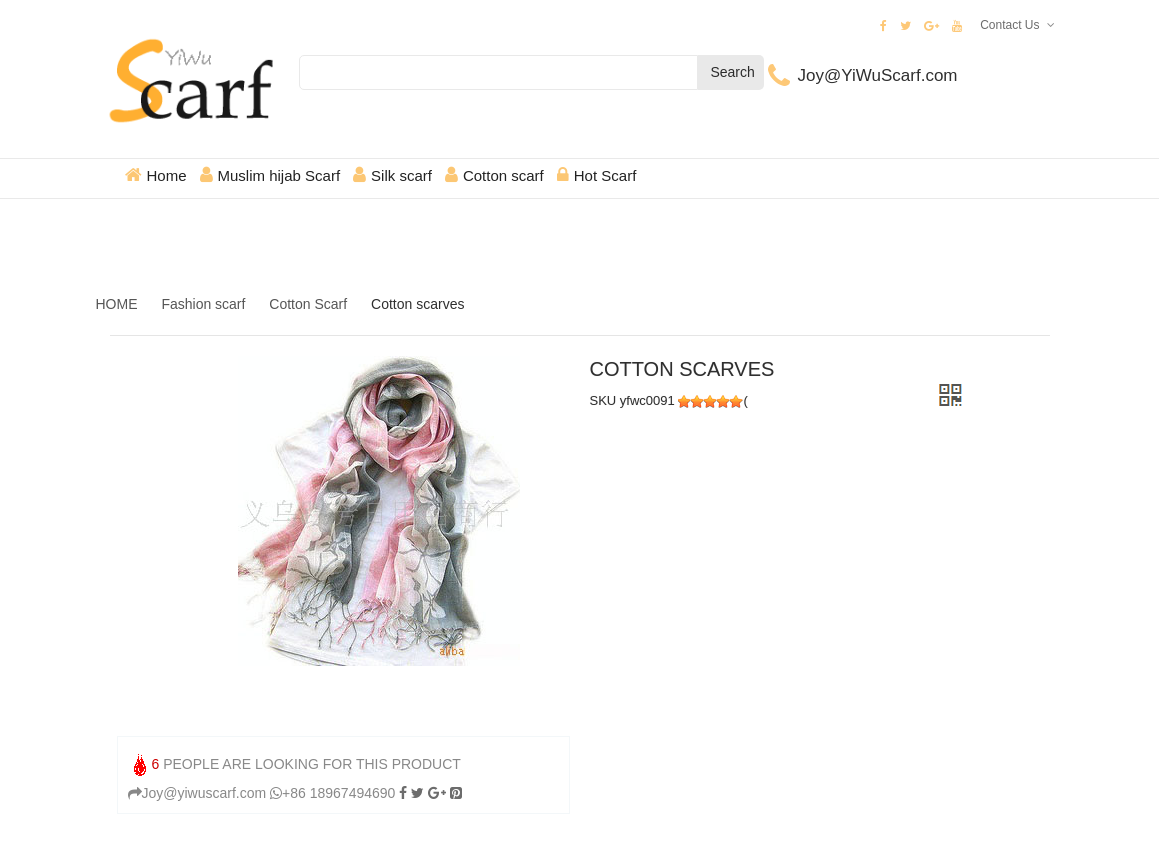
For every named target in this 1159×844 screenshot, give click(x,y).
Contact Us (1009, 25)
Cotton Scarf (308, 304)
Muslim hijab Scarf (279, 175)
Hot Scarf (605, 175)
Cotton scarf (503, 175)
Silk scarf (401, 175)
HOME (117, 304)
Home (167, 175)
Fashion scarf (203, 304)
